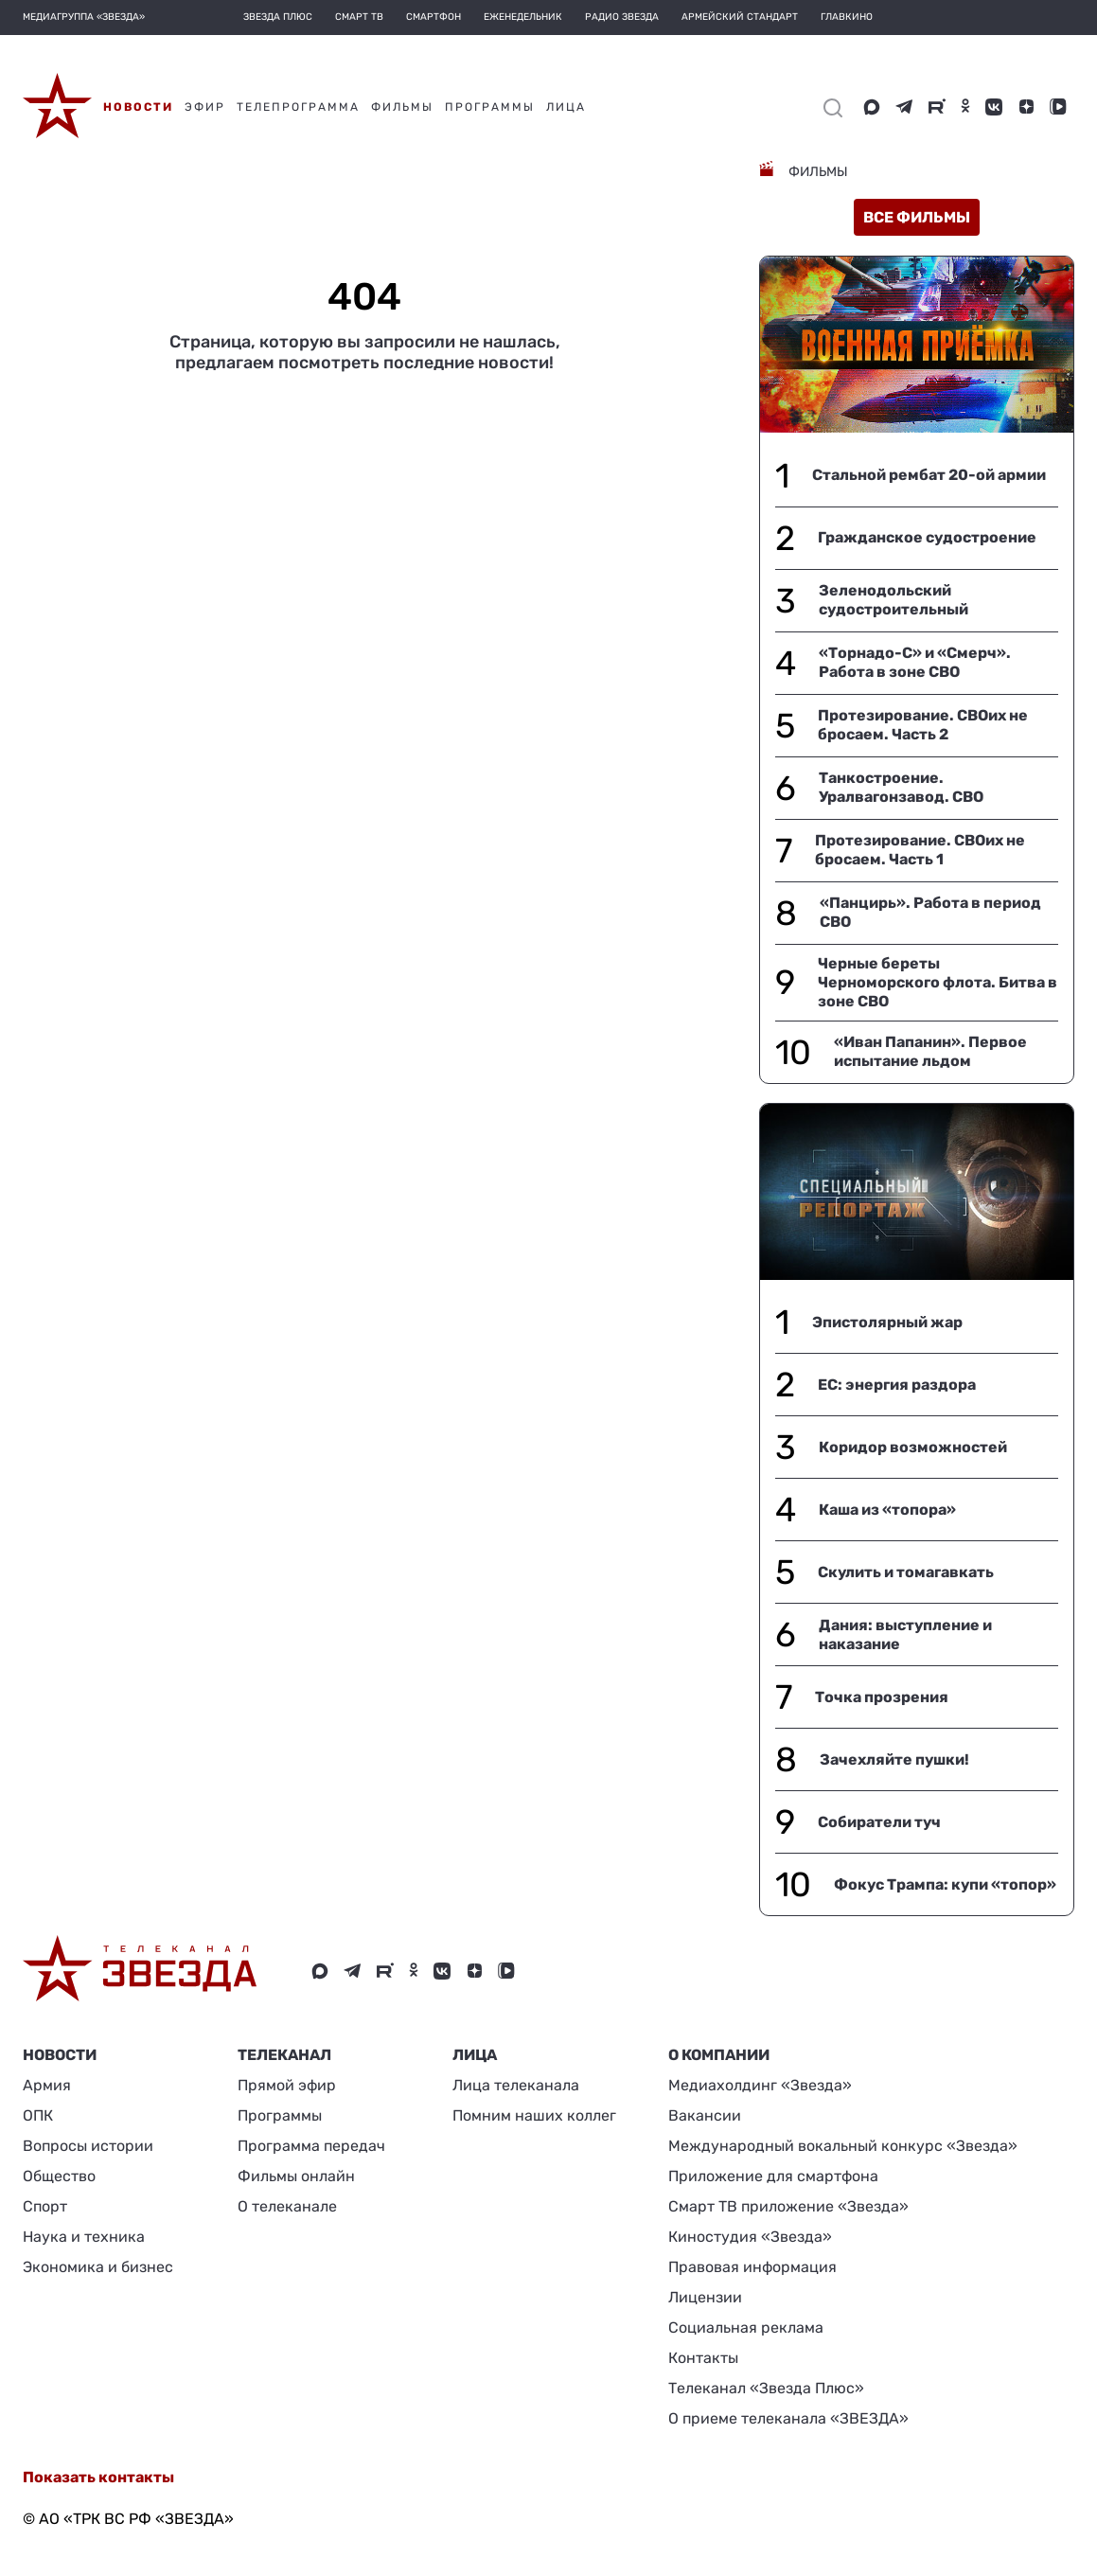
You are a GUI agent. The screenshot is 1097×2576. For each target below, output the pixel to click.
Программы (280, 2115)
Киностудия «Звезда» (750, 2237)
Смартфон (433, 17)
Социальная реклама (745, 2327)
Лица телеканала (515, 2085)
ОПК (38, 2115)
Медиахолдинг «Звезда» (760, 2085)
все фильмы (916, 217)
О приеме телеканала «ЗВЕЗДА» (788, 2418)
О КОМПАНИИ (719, 2055)
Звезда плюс (277, 17)
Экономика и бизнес (98, 2267)
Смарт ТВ (359, 17)
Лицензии (705, 2297)
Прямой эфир (287, 2085)
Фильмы (817, 172)
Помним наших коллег (534, 2115)
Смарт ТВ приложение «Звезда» (788, 2206)
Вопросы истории (88, 2146)
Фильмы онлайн (296, 2176)
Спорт (45, 2206)
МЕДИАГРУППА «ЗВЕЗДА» (84, 17)
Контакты (703, 2358)
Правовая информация (752, 2267)
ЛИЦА (474, 2055)
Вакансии (704, 2115)
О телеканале (287, 2206)
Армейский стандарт (739, 17)
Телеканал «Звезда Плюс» (766, 2388)
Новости (60, 2055)
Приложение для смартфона (773, 2176)
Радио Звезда (622, 17)
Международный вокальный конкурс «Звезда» (842, 2146)
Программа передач (311, 2146)
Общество (59, 2176)
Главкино (847, 17)
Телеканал (284, 2055)
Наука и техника (84, 2237)
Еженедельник (523, 17)
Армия (47, 2085)
